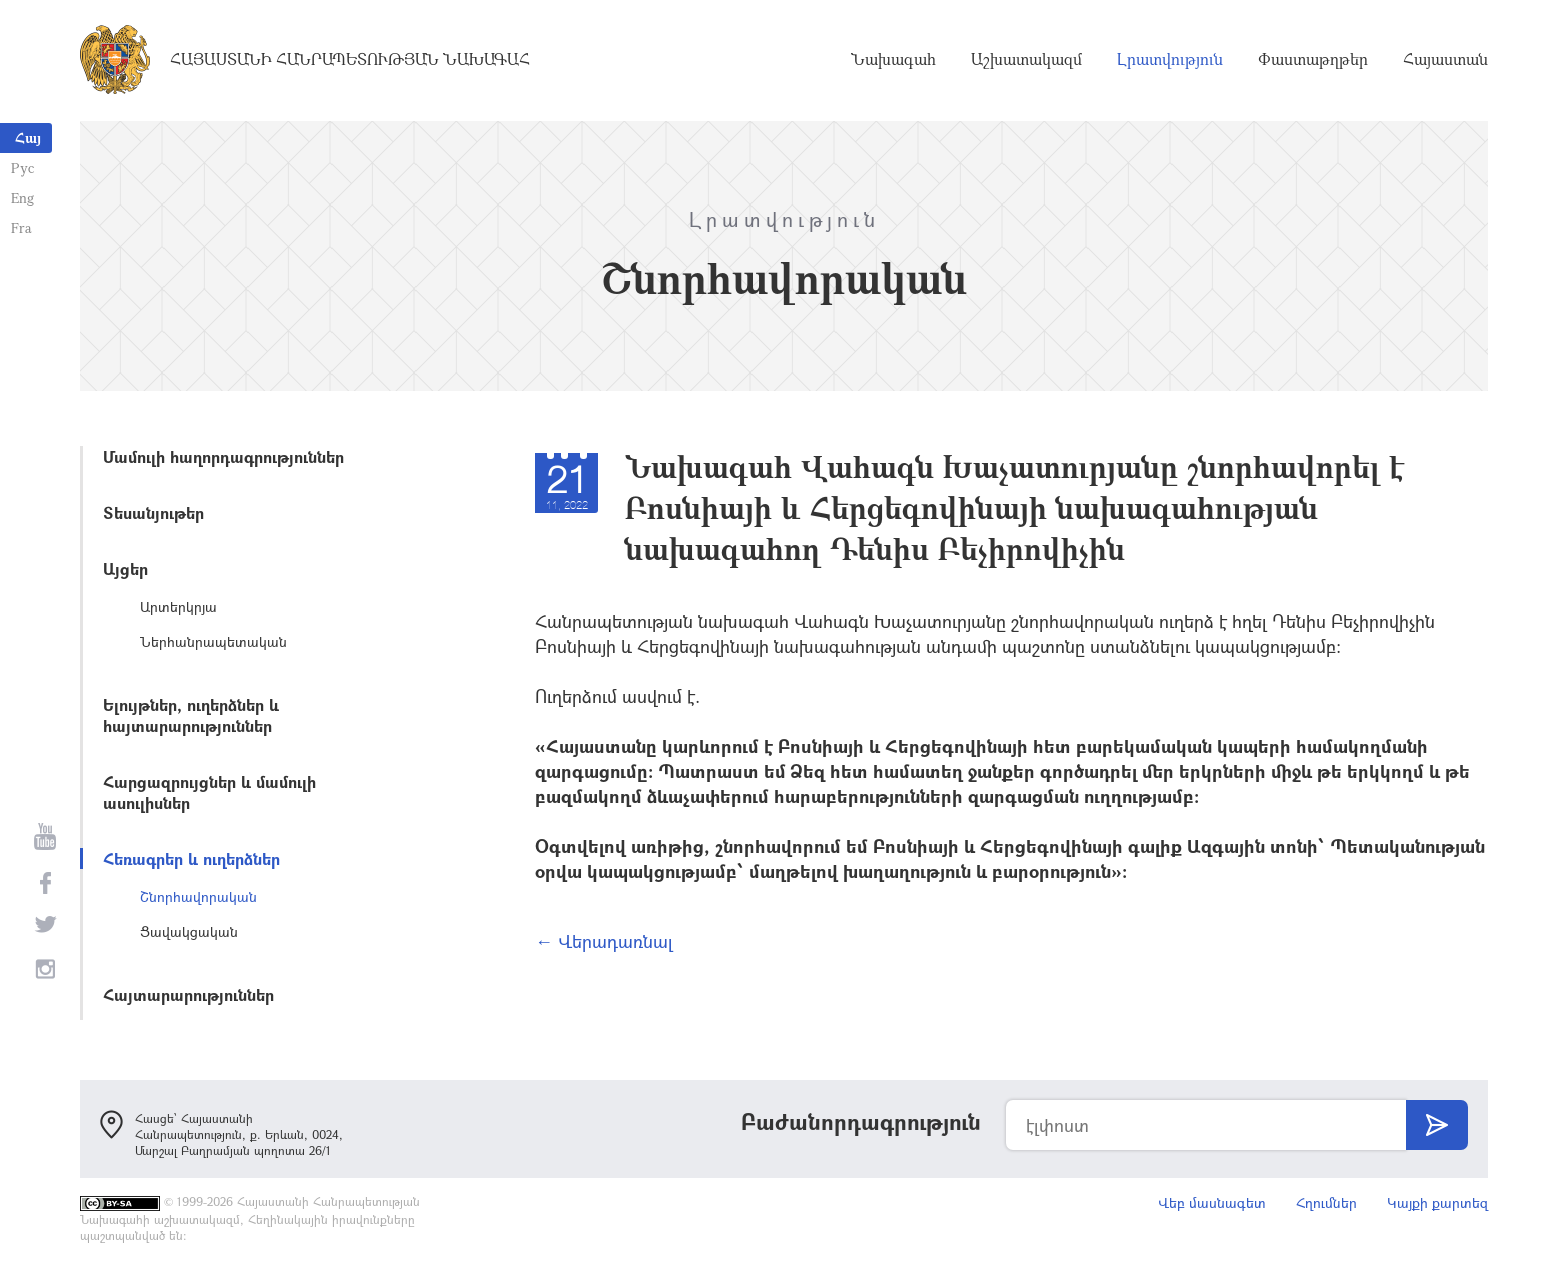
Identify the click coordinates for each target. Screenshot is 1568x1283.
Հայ (28, 137)
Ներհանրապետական (213, 641)
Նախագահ (893, 60)
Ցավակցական (189, 931)
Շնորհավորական (198, 896)
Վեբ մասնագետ (1212, 1202)
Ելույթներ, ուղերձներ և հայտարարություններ (191, 715)
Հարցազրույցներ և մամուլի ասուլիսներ (209, 792)
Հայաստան (1445, 60)
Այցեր (125, 568)
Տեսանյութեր (153, 512)
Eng (21, 197)
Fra (20, 227)
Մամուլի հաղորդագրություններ (223, 456)
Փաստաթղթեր (1313, 60)
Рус (21, 167)
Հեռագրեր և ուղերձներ (191, 858)
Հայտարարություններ (188, 994)
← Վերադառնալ (604, 941)
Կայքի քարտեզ (1437, 1202)
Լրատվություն (1170, 60)
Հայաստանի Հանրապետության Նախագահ (350, 60)
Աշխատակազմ (1026, 60)
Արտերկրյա (178, 606)
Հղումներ (1326, 1202)
